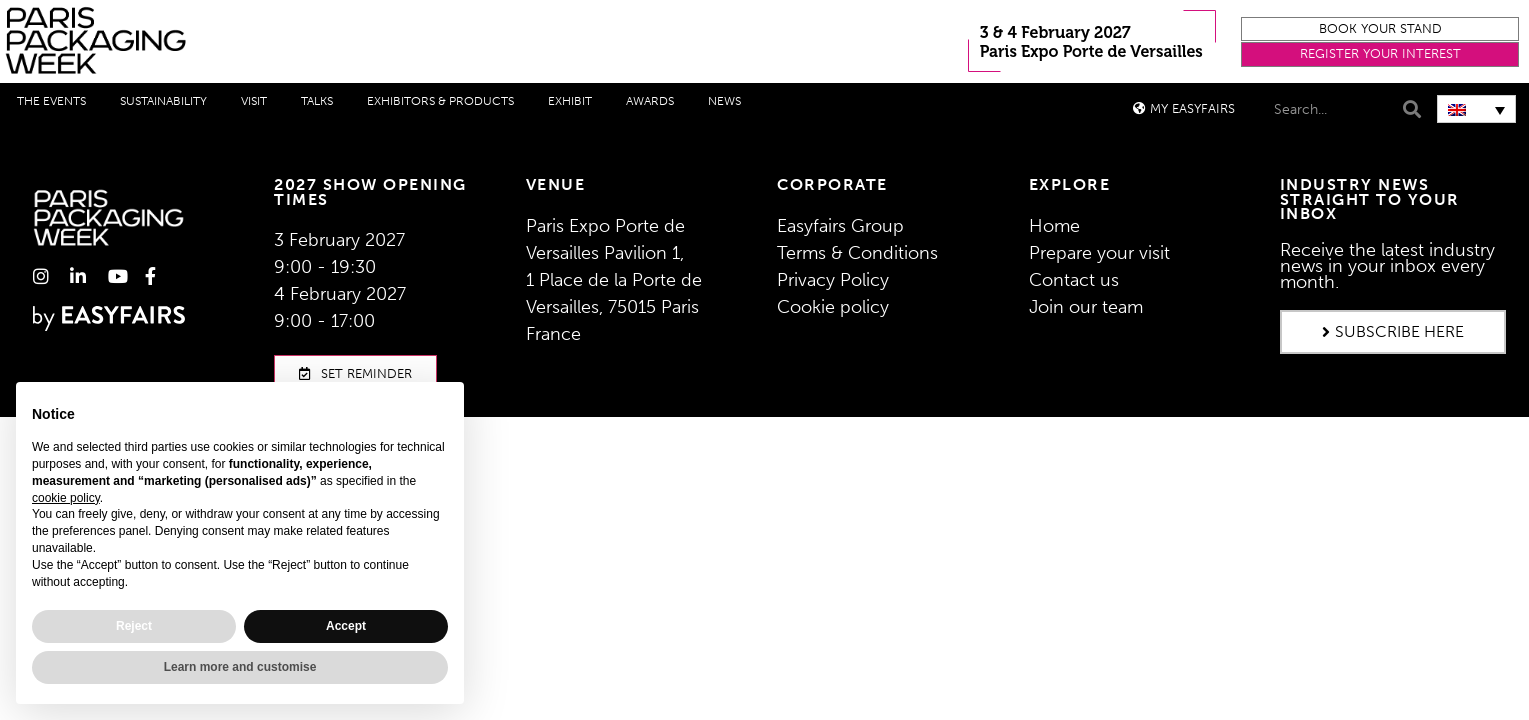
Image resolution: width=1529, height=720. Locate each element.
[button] (1380, 29)
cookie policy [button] (66, 498)
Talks (317, 101)
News (724, 101)
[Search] (1409, 109)
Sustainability (163, 101)
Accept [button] (346, 626)
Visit (254, 101)
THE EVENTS (51, 101)
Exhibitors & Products (440, 101)
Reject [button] (134, 626)
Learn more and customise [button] (240, 667)
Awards (650, 101)
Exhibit (570, 101)
